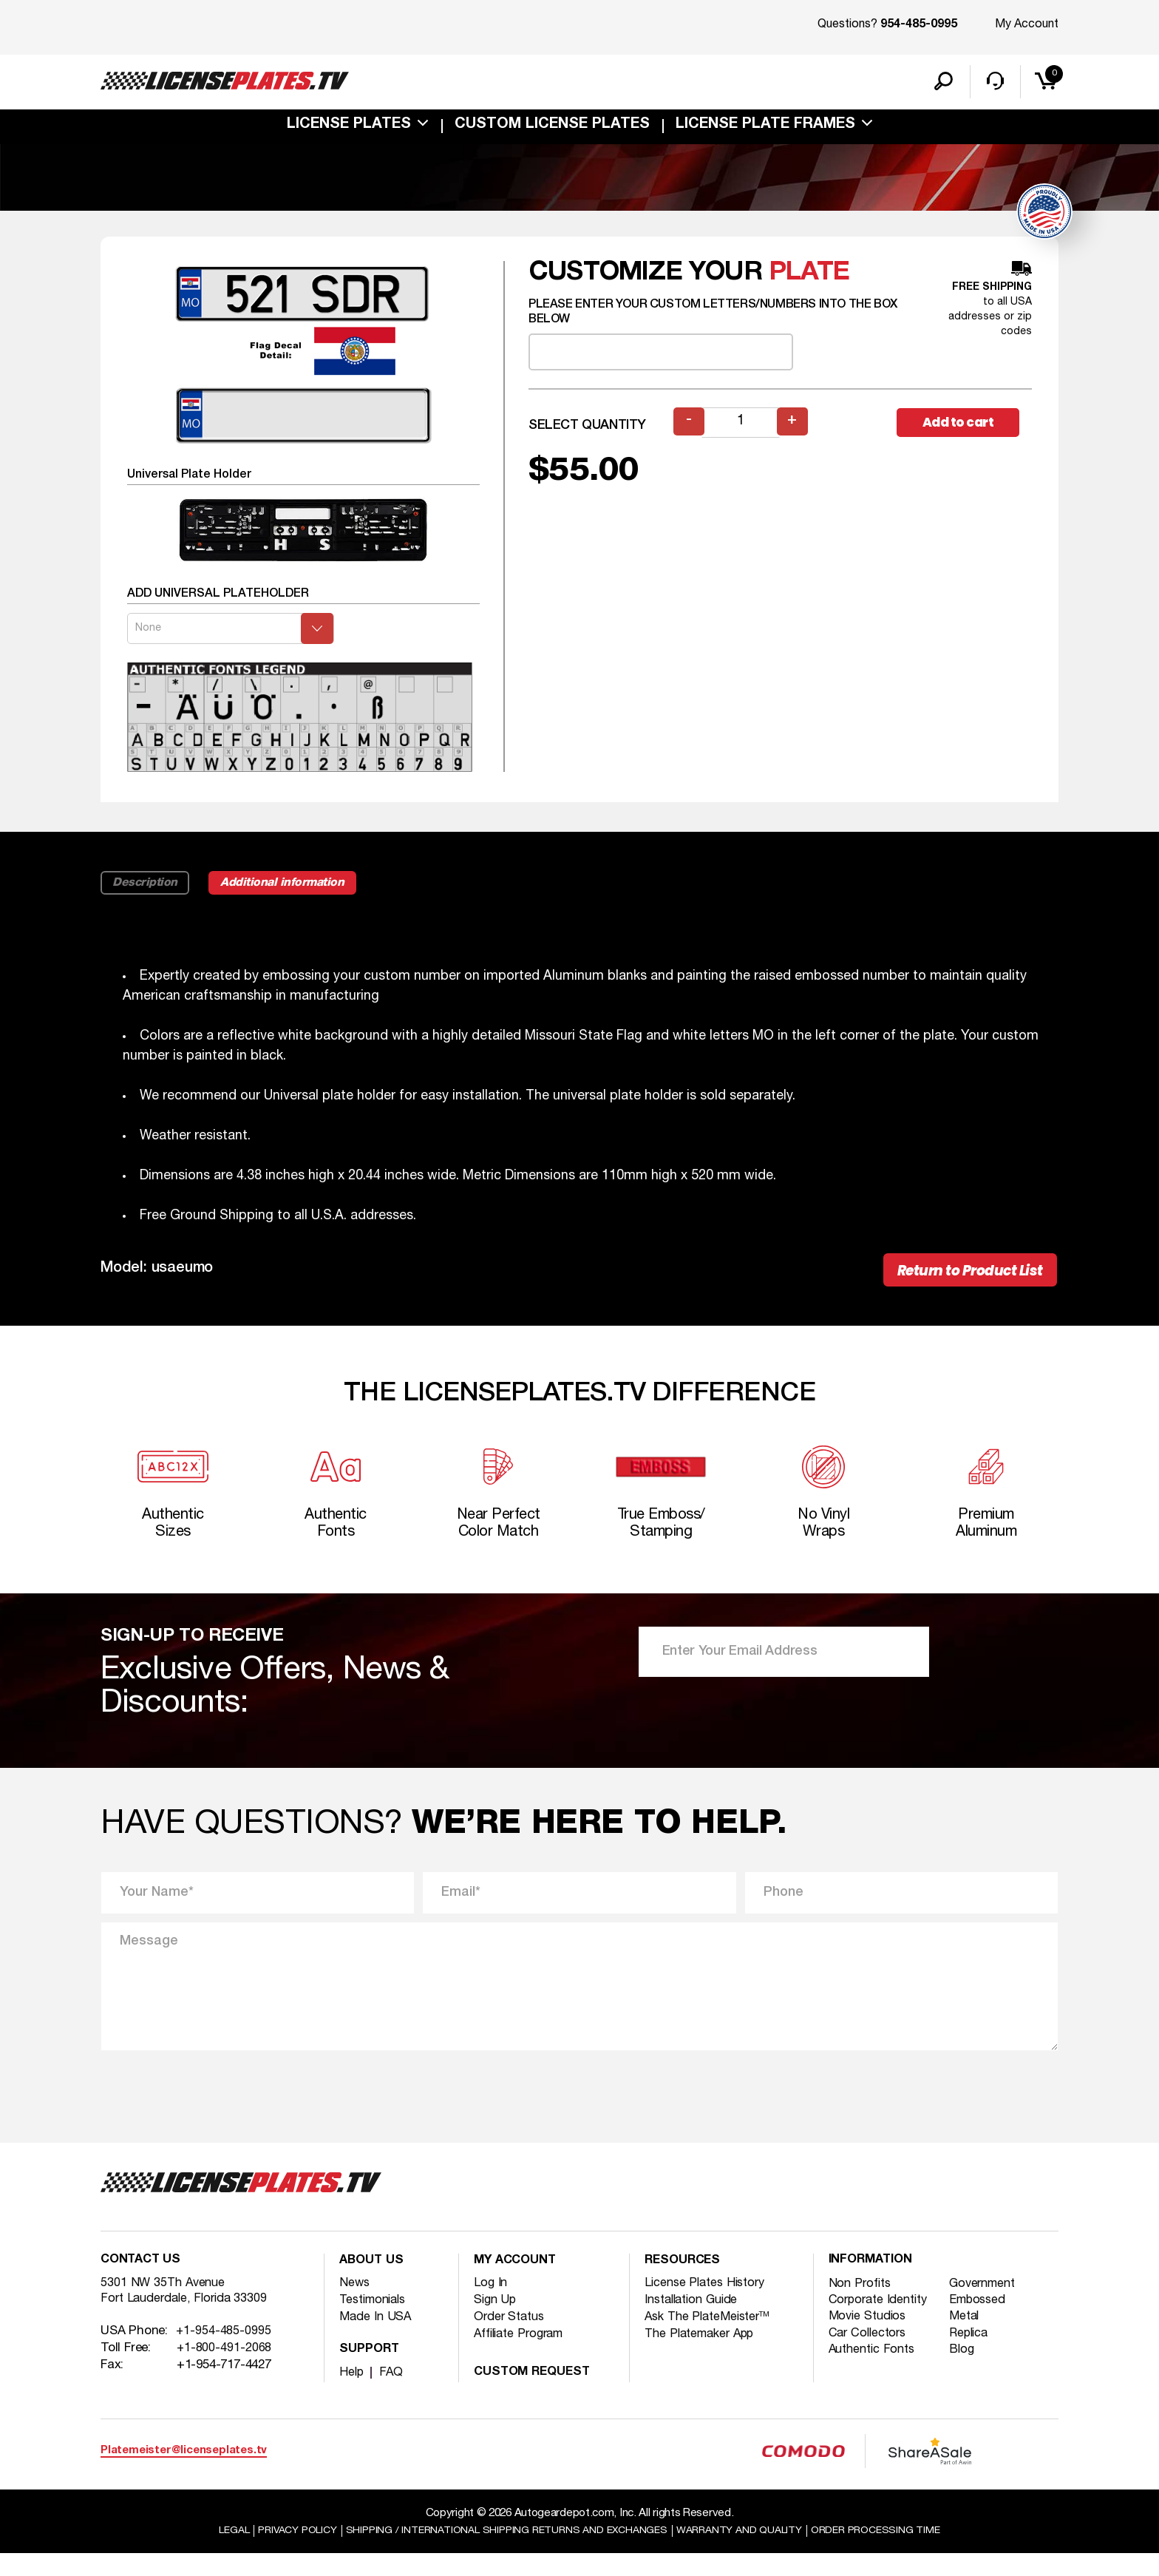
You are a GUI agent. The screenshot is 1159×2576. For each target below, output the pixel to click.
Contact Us (143, 2283)
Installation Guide (696, 2321)
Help (352, 2393)
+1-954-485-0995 (224, 2356)
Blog (965, 2373)
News (355, 2304)
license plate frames (765, 128)
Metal (968, 2339)
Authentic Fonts (875, 2373)
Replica (973, 2356)
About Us (373, 2283)
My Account (1026, 24)
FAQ (392, 2393)
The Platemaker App (704, 2355)
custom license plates (552, 128)
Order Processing (894, 2553)
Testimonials (376, 2321)
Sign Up (496, 2321)
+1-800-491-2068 (225, 2373)
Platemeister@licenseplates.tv (184, 2472)
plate (809, 281)
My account (518, 2283)
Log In (491, 2304)
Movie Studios (870, 2339)
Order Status (512, 2338)
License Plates (349, 128)
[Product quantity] (741, 431)
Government (988, 2305)
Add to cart (963, 431)
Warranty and (749, 2553)
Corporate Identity (882, 2322)
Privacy (281, 2553)
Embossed (982, 2322)
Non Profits (862, 2305)
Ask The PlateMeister (711, 2338)
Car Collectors (870, 2356)
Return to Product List (958, 1281)
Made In (376, 2338)
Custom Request (536, 2393)
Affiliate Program (523, 2355)
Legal (213, 2553)
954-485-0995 (918, 25)
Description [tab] (147, 892)
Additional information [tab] (298, 892)
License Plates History (709, 2304)
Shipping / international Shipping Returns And (503, 2553)
